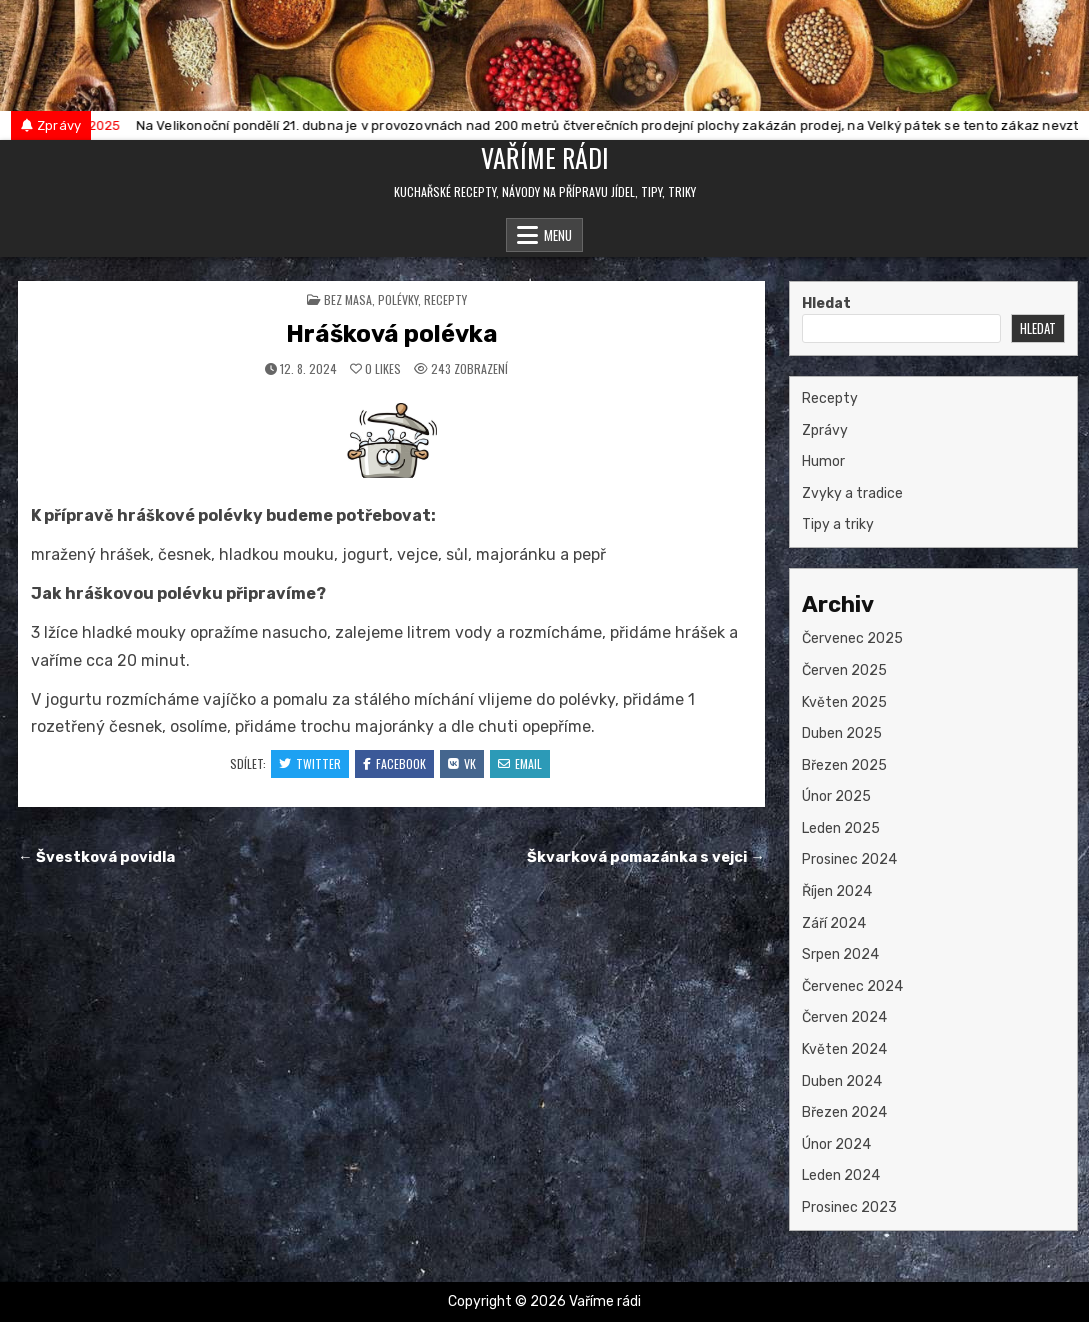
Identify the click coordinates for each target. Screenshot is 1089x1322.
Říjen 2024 (837, 891)
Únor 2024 (836, 1144)
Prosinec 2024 (849, 859)
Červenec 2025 (852, 638)
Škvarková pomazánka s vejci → (646, 857)
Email (520, 763)
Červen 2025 (844, 670)
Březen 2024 (844, 1112)
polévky (398, 299)
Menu (558, 235)
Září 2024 (834, 923)
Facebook (394, 763)
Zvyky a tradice (852, 493)
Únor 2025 (836, 796)
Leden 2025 (841, 828)
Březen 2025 (844, 765)
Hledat (826, 303)
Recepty (445, 299)
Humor (823, 461)
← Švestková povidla (96, 857)
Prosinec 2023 (849, 1207)
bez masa (348, 299)
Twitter (310, 763)
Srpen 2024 (840, 954)
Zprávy (825, 430)
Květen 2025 (844, 702)
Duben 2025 (842, 733)
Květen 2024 (844, 1049)
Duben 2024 (842, 1081)
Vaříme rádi (545, 157)
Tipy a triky (838, 524)
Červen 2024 (844, 1017)
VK (462, 763)
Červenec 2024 (852, 986)
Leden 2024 (841, 1175)
